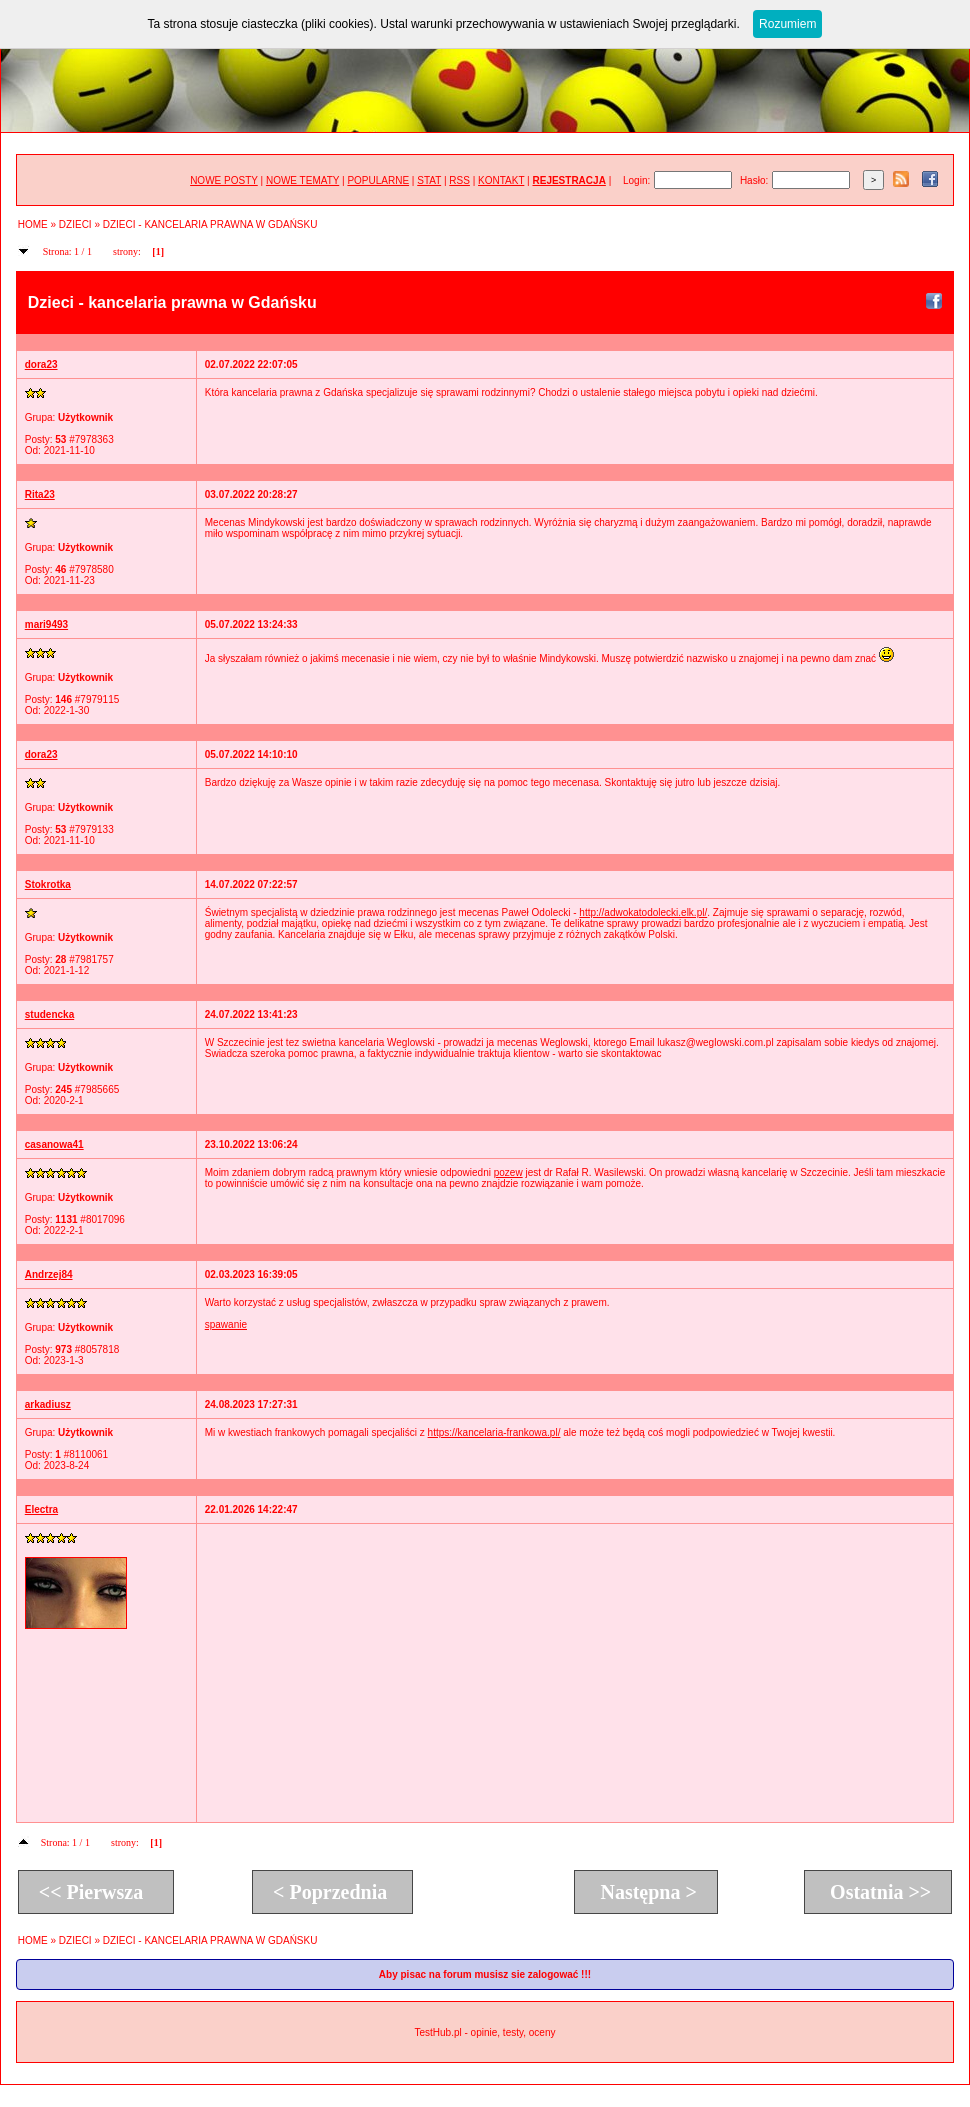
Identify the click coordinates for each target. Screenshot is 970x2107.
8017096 (105, 1219)
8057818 (99, 1349)
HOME (33, 224)
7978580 (94, 569)
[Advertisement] (565, 1672)
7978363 (94, 439)
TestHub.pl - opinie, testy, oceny (484, 2032)
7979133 (94, 829)
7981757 (94, 959)
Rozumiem (787, 24)
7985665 (99, 1089)
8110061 (88, 1454)
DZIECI (75, 224)
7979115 (99, 699)
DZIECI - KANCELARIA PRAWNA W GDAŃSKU (210, 224)
